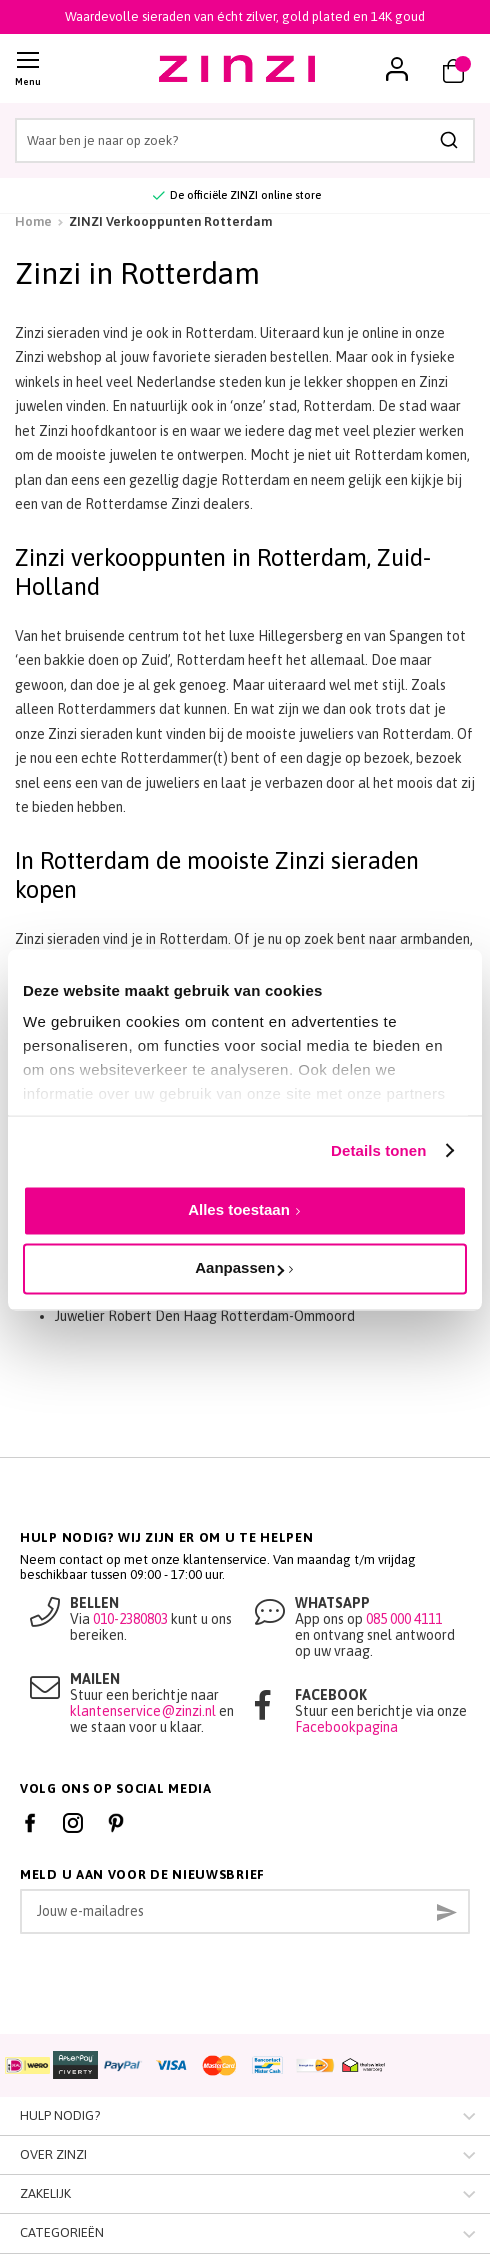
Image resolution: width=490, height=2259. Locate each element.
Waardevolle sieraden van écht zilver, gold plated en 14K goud (245, 16)
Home (33, 221)
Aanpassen (239, 1268)
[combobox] (245, 140)
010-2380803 (130, 1619)
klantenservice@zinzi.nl (143, 1711)
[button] (397, 69)
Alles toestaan (239, 1209)
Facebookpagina (346, 1727)
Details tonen (378, 1150)
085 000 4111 (404, 1619)
